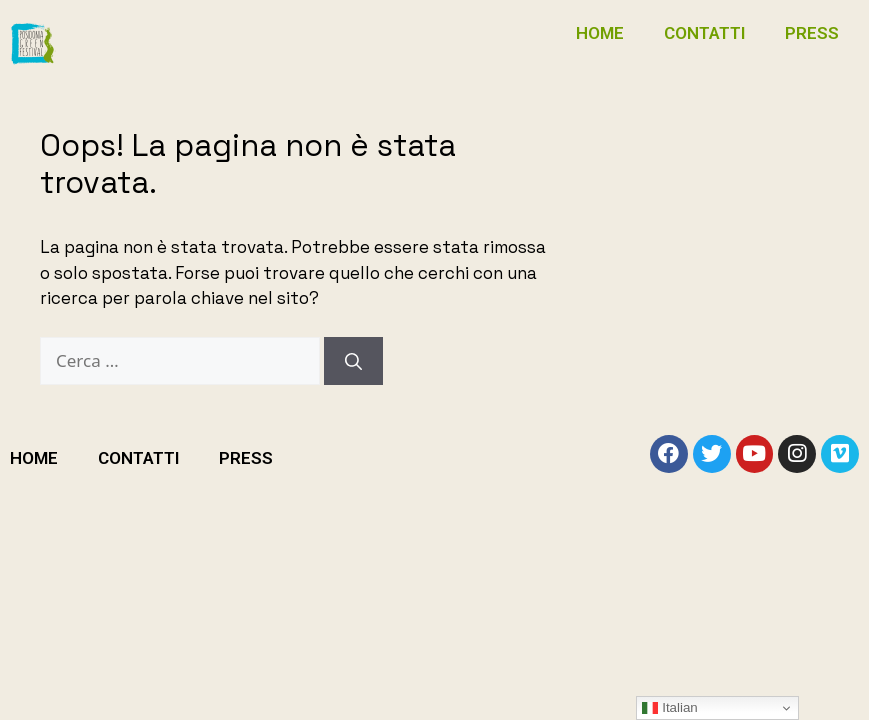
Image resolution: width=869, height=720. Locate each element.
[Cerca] (353, 361)
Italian (669, 708)
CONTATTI (704, 33)
